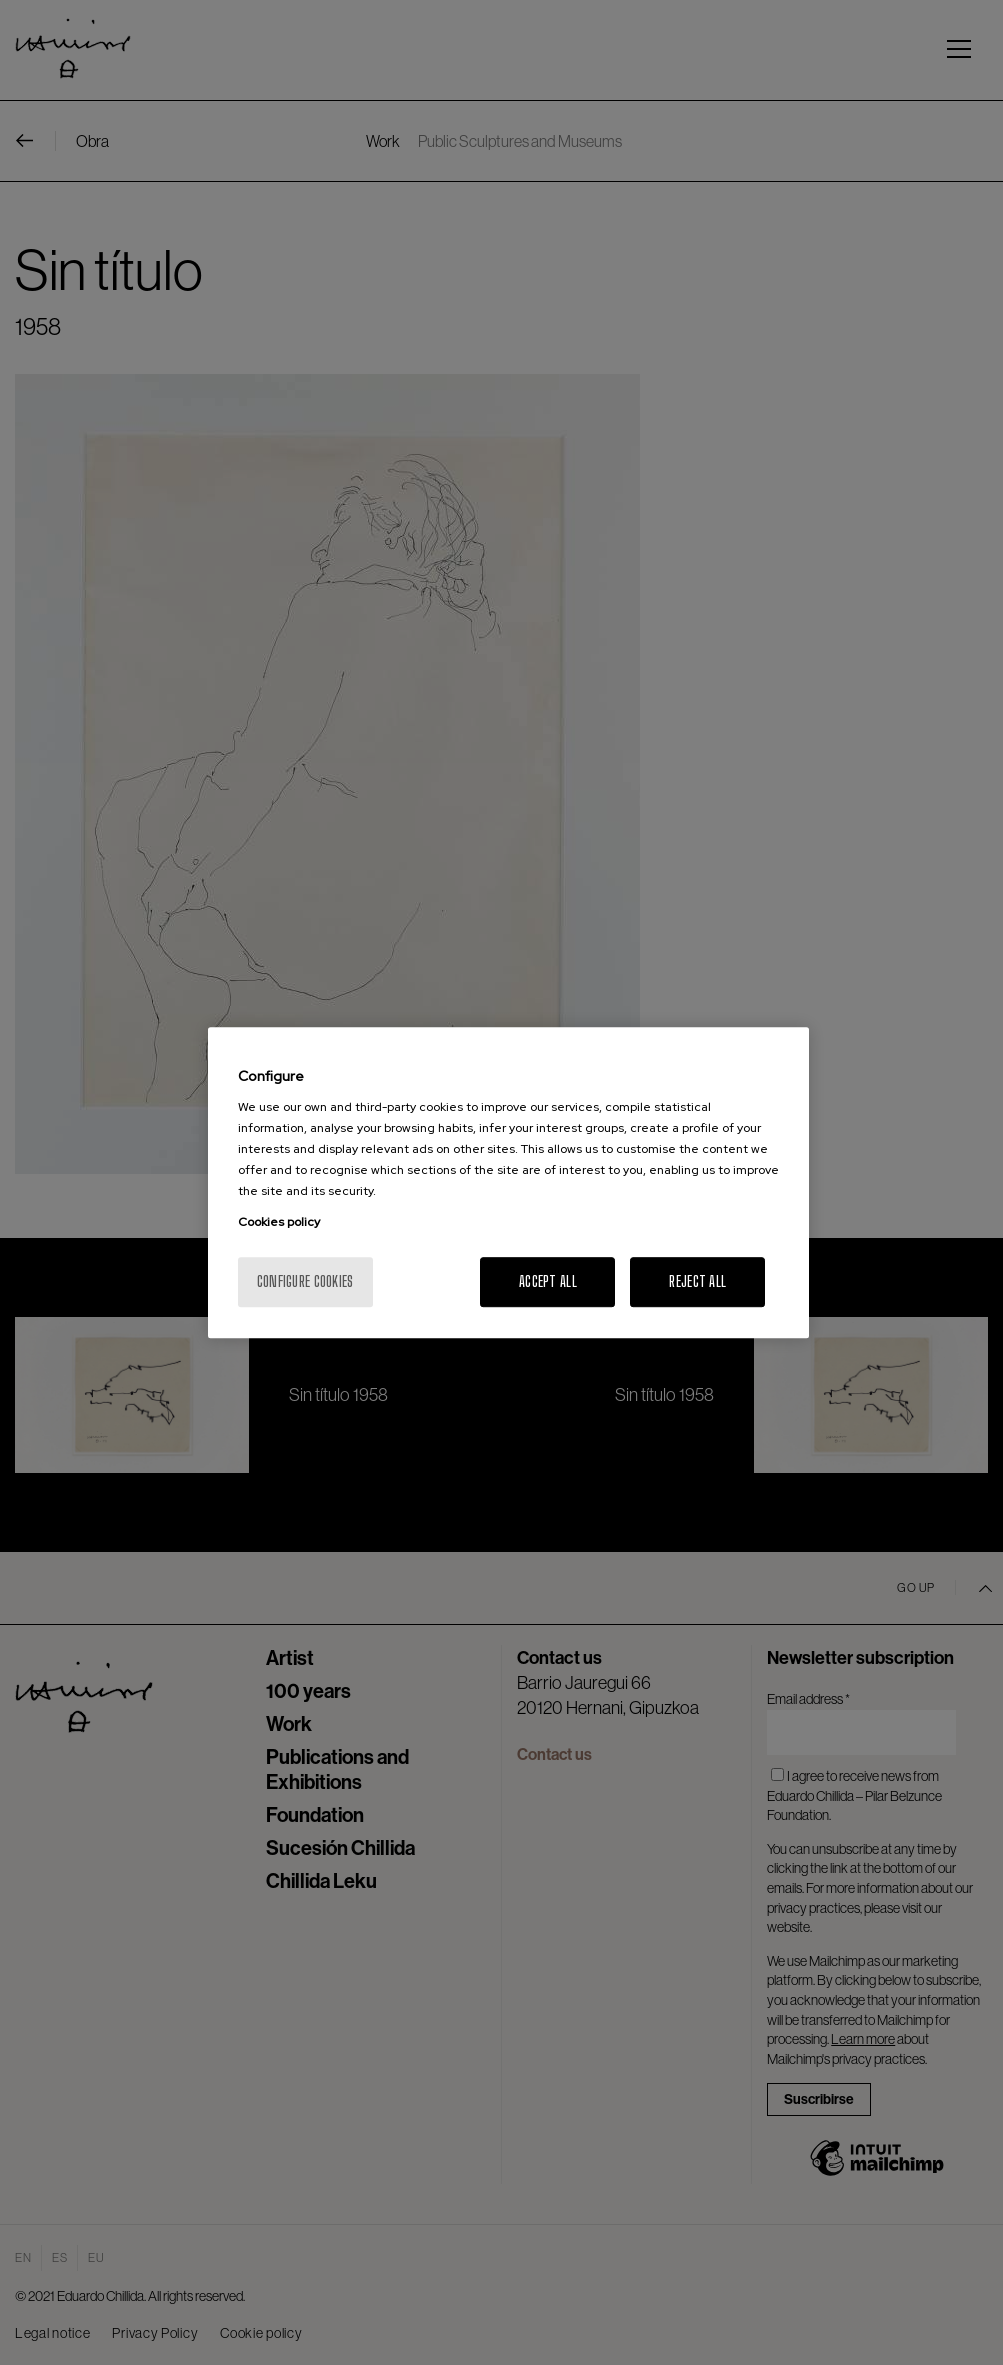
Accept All (548, 1281)
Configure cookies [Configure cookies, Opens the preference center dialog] (305, 1281)
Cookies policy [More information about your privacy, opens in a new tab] (279, 1222)
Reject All (697, 1281)
